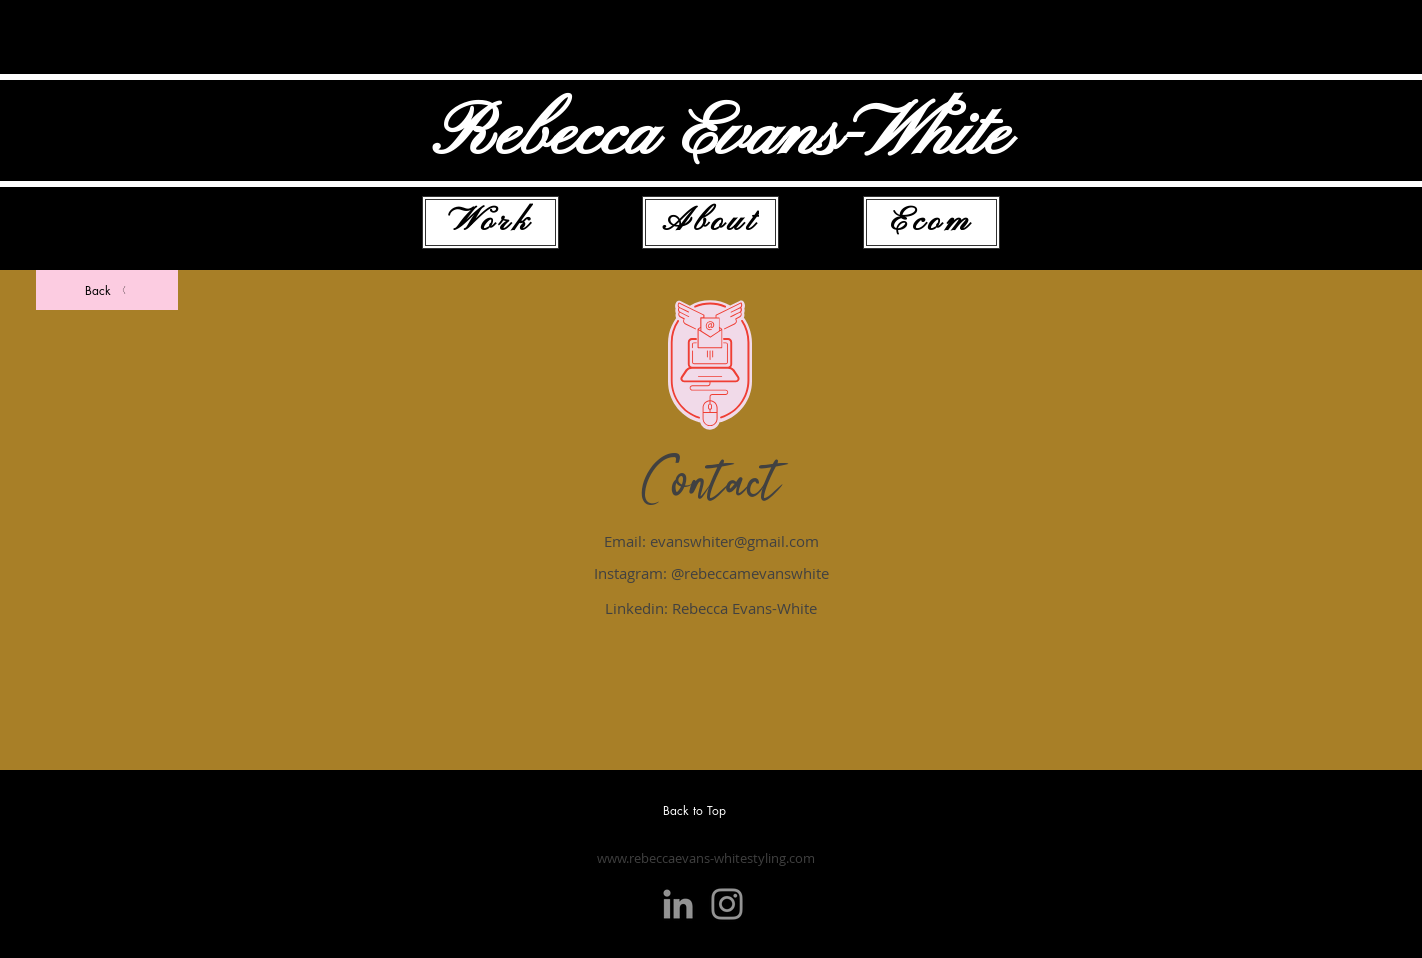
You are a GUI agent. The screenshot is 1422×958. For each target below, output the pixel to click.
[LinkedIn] (678, 904)
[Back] (107, 290)
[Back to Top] (703, 810)
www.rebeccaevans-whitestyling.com (706, 858)
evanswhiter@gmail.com (734, 541)
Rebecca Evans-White (720, 136)
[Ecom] (931, 222)
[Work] (490, 222)
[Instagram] (727, 904)
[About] (710, 222)
